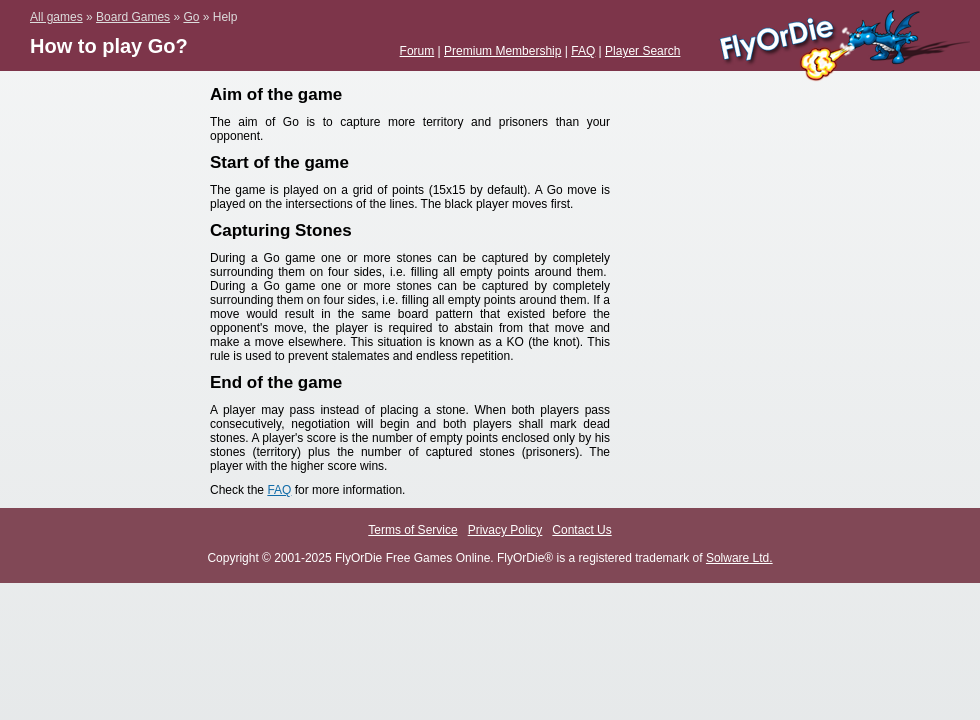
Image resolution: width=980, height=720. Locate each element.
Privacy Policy (505, 530)
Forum (417, 51)
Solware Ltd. (739, 558)
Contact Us (581, 530)
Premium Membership (502, 51)
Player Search (642, 51)
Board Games (133, 17)
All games (56, 17)
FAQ (583, 51)
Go (191, 17)
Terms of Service (412, 530)
